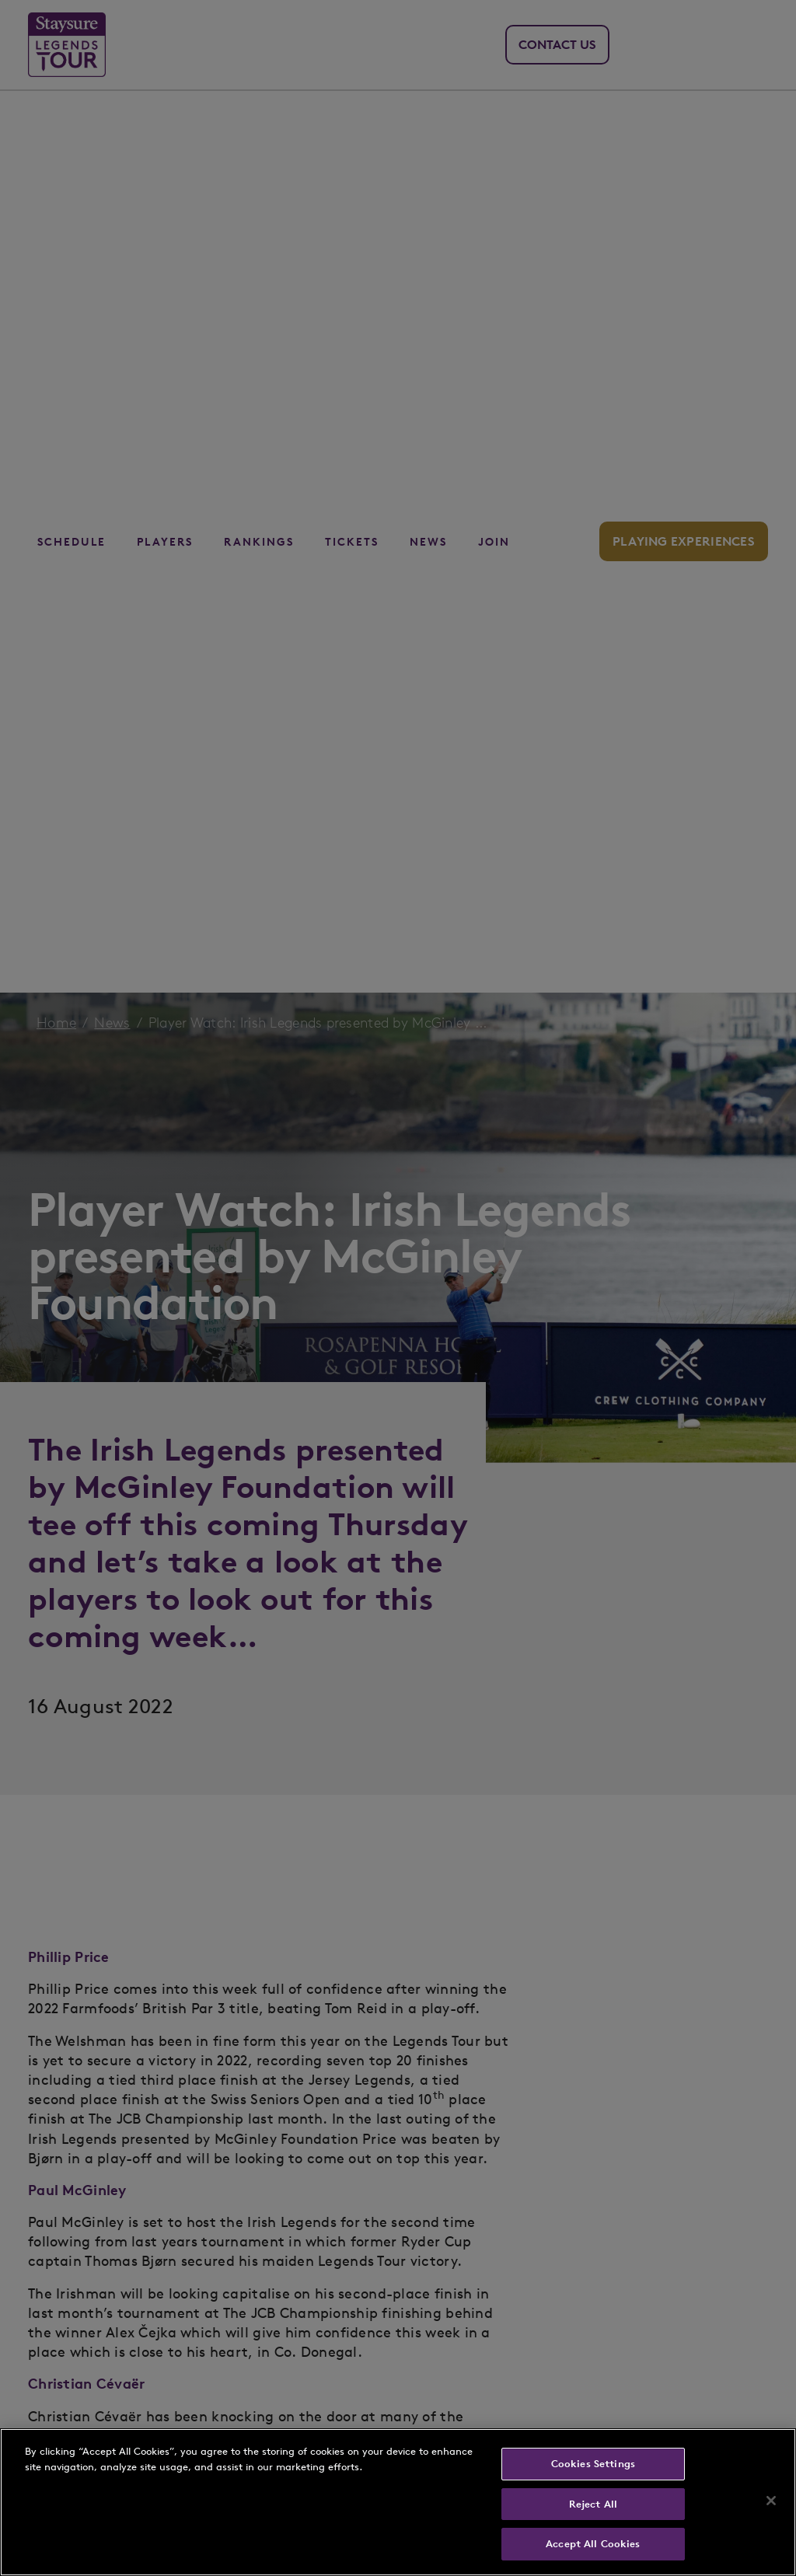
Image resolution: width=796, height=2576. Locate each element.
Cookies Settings (593, 2463)
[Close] (771, 2501)
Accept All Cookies (593, 2543)
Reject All (593, 2504)
